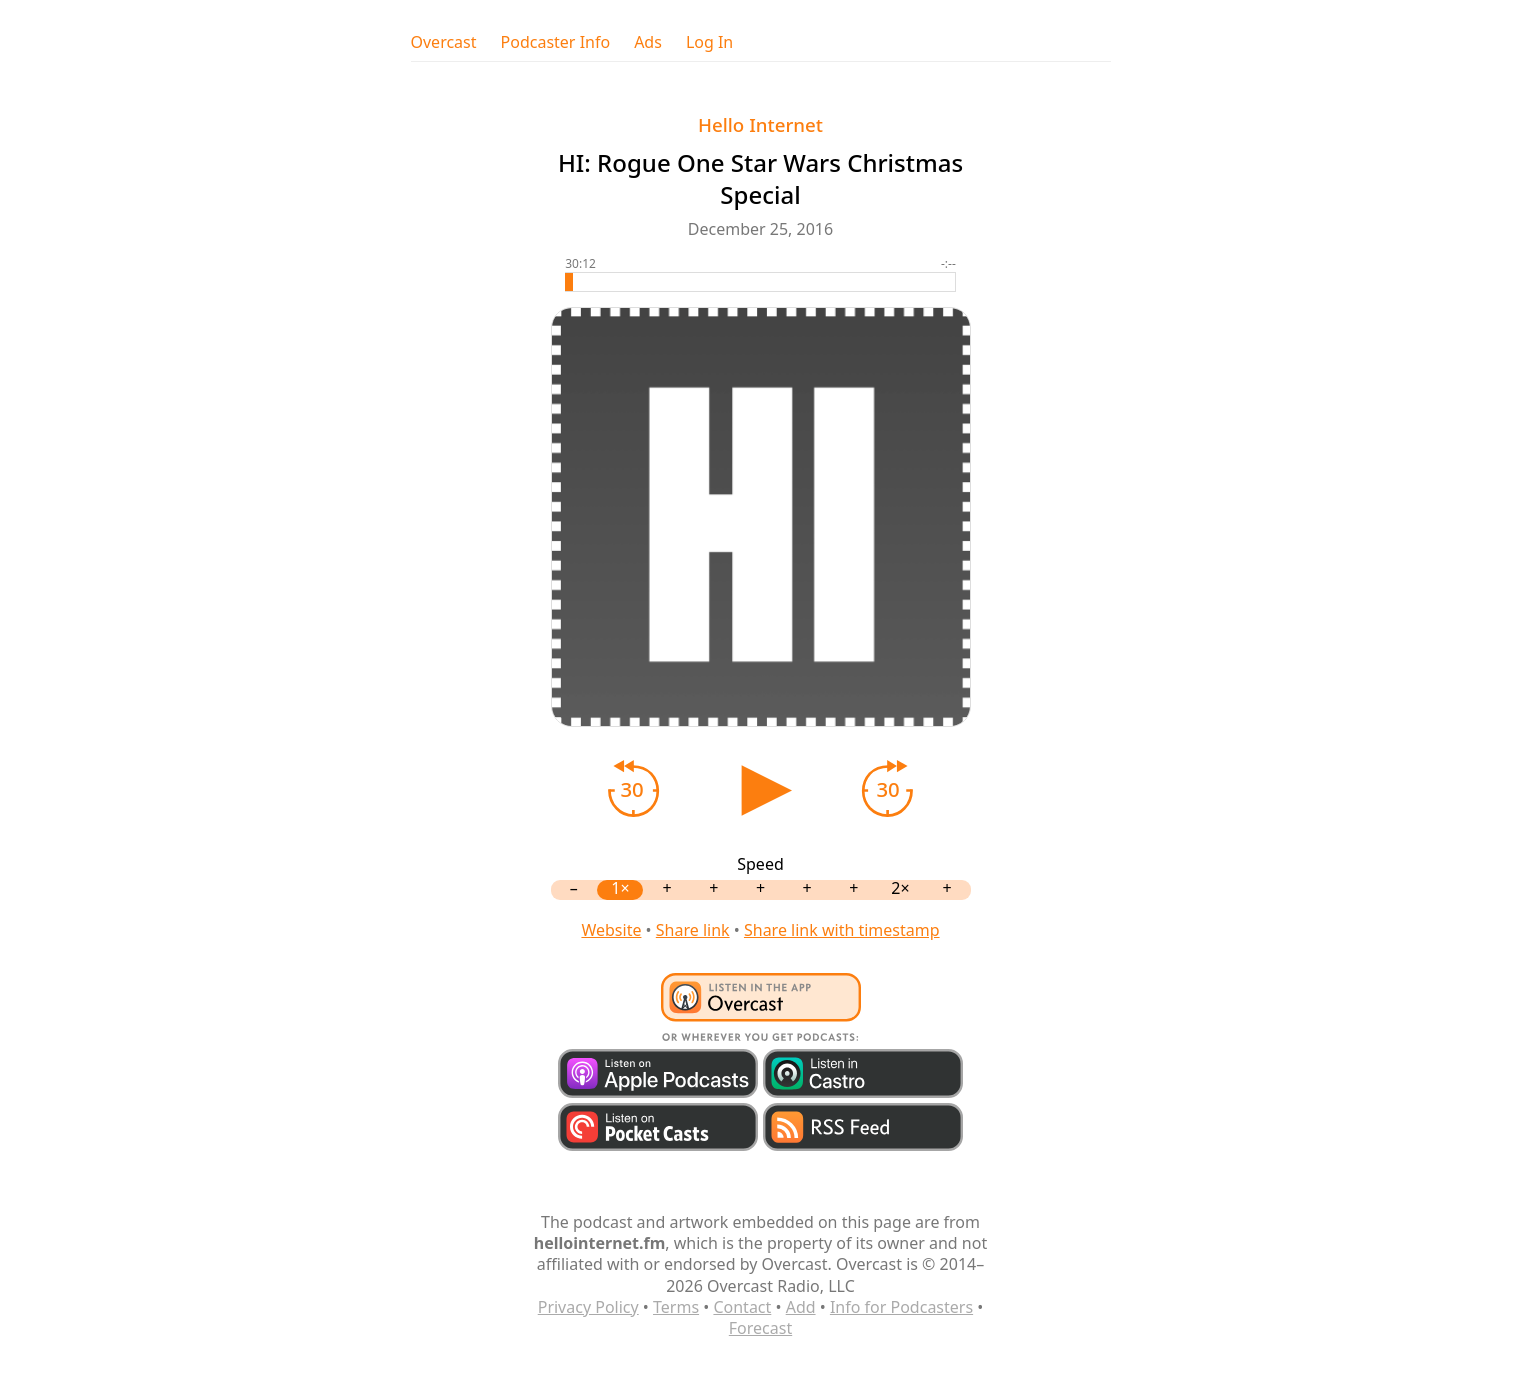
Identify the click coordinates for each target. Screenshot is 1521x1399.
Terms (676, 1307)
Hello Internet (760, 124)
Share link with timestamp (842, 930)
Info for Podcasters (901, 1307)
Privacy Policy (588, 1307)
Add (801, 1307)
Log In (709, 42)
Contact (742, 1307)
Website (611, 930)
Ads (648, 42)
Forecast (760, 1328)
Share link (693, 930)
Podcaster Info (556, 42)
